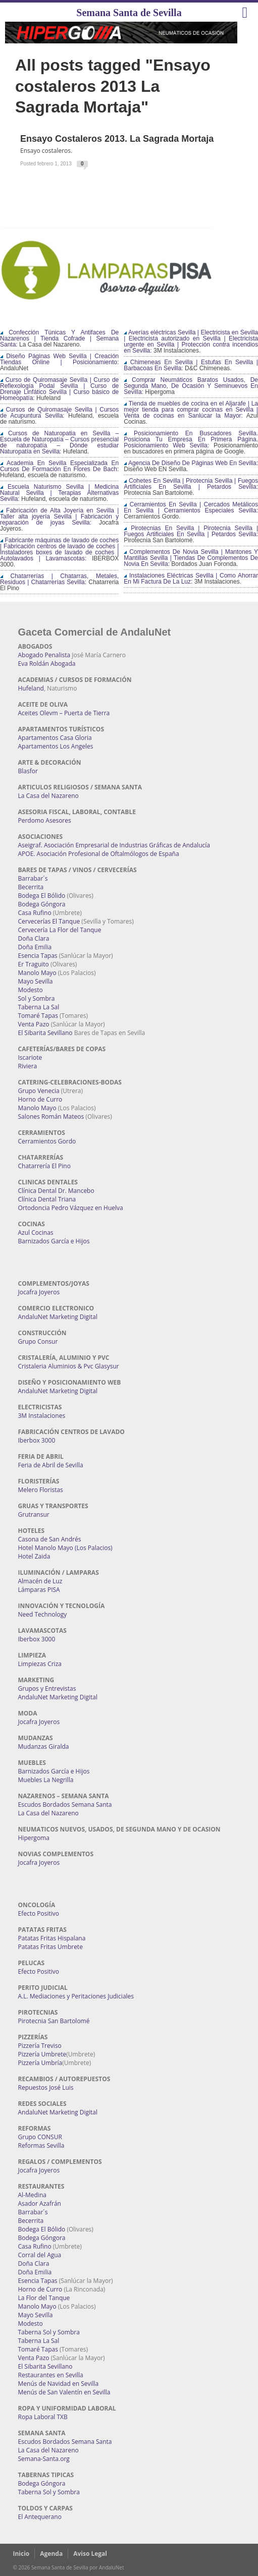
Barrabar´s (33, 878)
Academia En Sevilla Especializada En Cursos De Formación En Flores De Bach (59, 466)
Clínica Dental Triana (47, 1199)
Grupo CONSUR (40, 2137)
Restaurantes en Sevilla (50, 2375)
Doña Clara (33, 938)
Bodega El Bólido (42, 895)
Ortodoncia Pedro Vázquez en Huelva (70, 1208)
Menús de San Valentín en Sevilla (64, 2392)
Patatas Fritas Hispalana (52, 1938)
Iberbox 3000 (37, 1440)
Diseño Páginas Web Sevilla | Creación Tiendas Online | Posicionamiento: (59, 359)
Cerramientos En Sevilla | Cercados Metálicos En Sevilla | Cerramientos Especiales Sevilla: (191, 507)
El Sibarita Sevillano (45, 1032)
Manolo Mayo (37, 972)
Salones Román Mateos (51, 1116)
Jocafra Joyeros (39, 1292)
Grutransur (33, 1514)
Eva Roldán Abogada (47, 663)
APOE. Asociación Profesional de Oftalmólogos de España (98, 853)
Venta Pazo (33, 1024)
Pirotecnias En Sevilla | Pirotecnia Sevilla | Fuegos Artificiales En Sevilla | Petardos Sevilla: (191, 531)
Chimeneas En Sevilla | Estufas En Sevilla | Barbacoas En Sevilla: (191, 365)
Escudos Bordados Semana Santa (65, 1804)
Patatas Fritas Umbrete (50, 1946)
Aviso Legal (90, 2553)
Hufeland (31, 688)
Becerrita (31, 887)
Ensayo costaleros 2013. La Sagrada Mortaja (117, 139)
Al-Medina (32, 2195)
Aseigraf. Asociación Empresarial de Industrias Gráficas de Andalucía (114, 845)
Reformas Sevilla (41, 2145)
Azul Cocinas (36, 1232)
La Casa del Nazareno (48, 795)
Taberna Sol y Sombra (49, 2332)
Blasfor (28, 771)
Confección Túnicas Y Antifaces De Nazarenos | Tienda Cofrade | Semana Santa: (59, 338)
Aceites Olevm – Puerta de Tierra (64, 713)
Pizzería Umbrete (42, 2054)
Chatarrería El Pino (44, 1166)
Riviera (27, 1066)
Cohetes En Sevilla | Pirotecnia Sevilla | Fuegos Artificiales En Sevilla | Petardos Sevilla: (191, 483)
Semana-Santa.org (44, 2458)
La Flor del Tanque (44, 2298)
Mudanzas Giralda (43, 1746)
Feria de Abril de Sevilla (50, 1465)
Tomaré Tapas (38, 1015)
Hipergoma (33, 1838)
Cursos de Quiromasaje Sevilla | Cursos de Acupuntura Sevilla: (59, 412)
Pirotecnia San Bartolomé (54, 2021)
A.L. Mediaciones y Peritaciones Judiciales (76, 1996)
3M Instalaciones (42, 1415)
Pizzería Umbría (40, 2062)
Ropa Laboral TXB (43, 2417)
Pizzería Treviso (40, 2045)
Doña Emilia (35, 947)
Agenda (51, 2553)
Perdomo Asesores (44, 820)
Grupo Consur (38, 1341)
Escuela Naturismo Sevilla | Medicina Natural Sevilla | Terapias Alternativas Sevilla (59, 492)
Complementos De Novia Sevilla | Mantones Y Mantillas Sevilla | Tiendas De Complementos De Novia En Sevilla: (191, 557)
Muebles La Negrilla (46, 1780)
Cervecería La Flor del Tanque (59, 930)
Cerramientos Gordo (47, 1141)
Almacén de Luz (40, 1581)
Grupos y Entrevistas (47, 1688)
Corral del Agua (40, 2255)
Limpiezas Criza (40, 1663)
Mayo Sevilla (35, 981)
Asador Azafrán (39, 2203)
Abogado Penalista (44, 655)
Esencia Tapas (38, 955)
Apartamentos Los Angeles (55, 746)
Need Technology (42, 1614)
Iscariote (30, 1057)
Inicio (21, 2553)
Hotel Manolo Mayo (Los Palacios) (65, 1547)
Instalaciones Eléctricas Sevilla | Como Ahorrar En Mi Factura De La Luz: (191, 578)
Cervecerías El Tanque (49, 921)
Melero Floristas (40, 1489)
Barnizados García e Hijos (54, 1241)
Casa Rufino (34, 912)
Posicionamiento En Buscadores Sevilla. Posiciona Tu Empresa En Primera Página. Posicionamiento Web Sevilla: (191, 439)
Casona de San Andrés (49, 1539)
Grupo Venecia (39, 1090)
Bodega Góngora (42, 904)
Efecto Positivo (39, 1913)
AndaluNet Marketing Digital (57, 1316)
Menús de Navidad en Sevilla (58, 2383)
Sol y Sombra (36, 998)
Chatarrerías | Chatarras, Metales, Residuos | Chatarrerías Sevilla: (59, 579)
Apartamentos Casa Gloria (55, 737)
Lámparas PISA (39, 1589)
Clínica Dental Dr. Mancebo (56, 1190)
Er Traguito (33, 964)
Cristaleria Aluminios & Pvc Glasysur (68, 1366)
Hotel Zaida (34, 1556)
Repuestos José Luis (46, 2087)
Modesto (30, 990)
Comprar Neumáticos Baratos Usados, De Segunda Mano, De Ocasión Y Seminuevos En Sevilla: (191, 385)
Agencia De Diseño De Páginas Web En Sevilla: (191, 463)
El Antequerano (40, 2516)
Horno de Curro (40, 1099)
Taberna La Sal (39, 1007)
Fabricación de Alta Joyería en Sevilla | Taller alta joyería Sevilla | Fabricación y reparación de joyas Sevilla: (59, 516)
